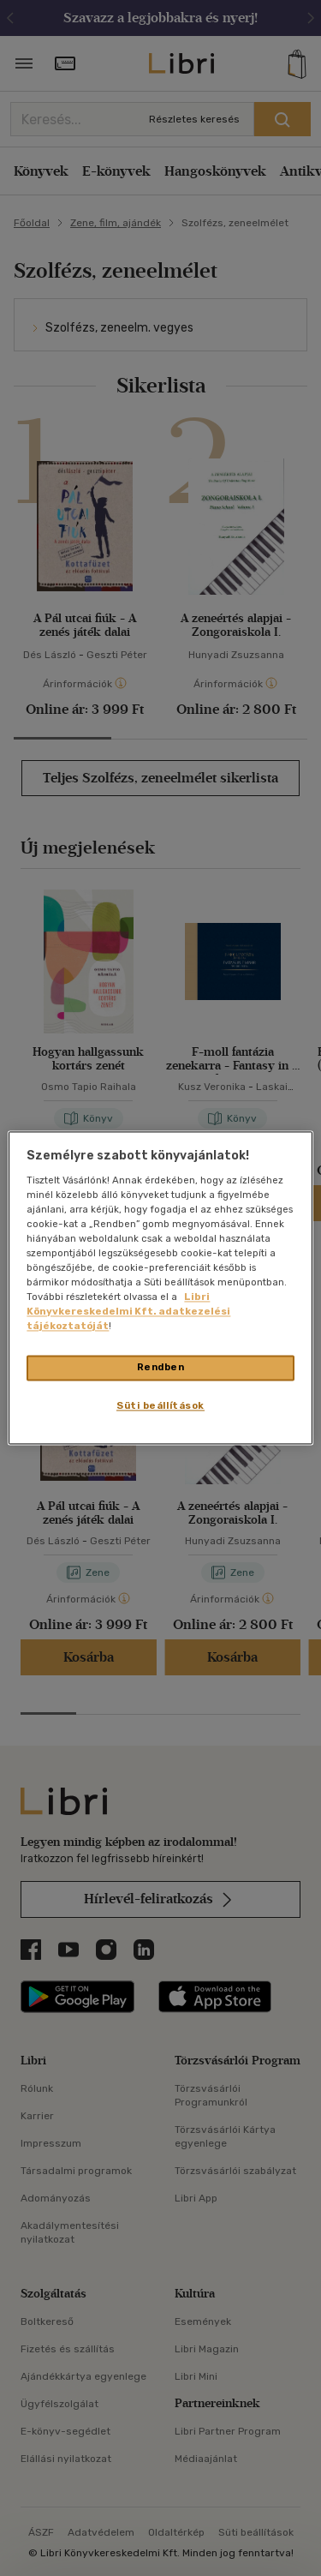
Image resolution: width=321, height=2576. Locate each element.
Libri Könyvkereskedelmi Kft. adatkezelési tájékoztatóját (128, 1312)
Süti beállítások (160, 1406)
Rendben (161, 1368)
